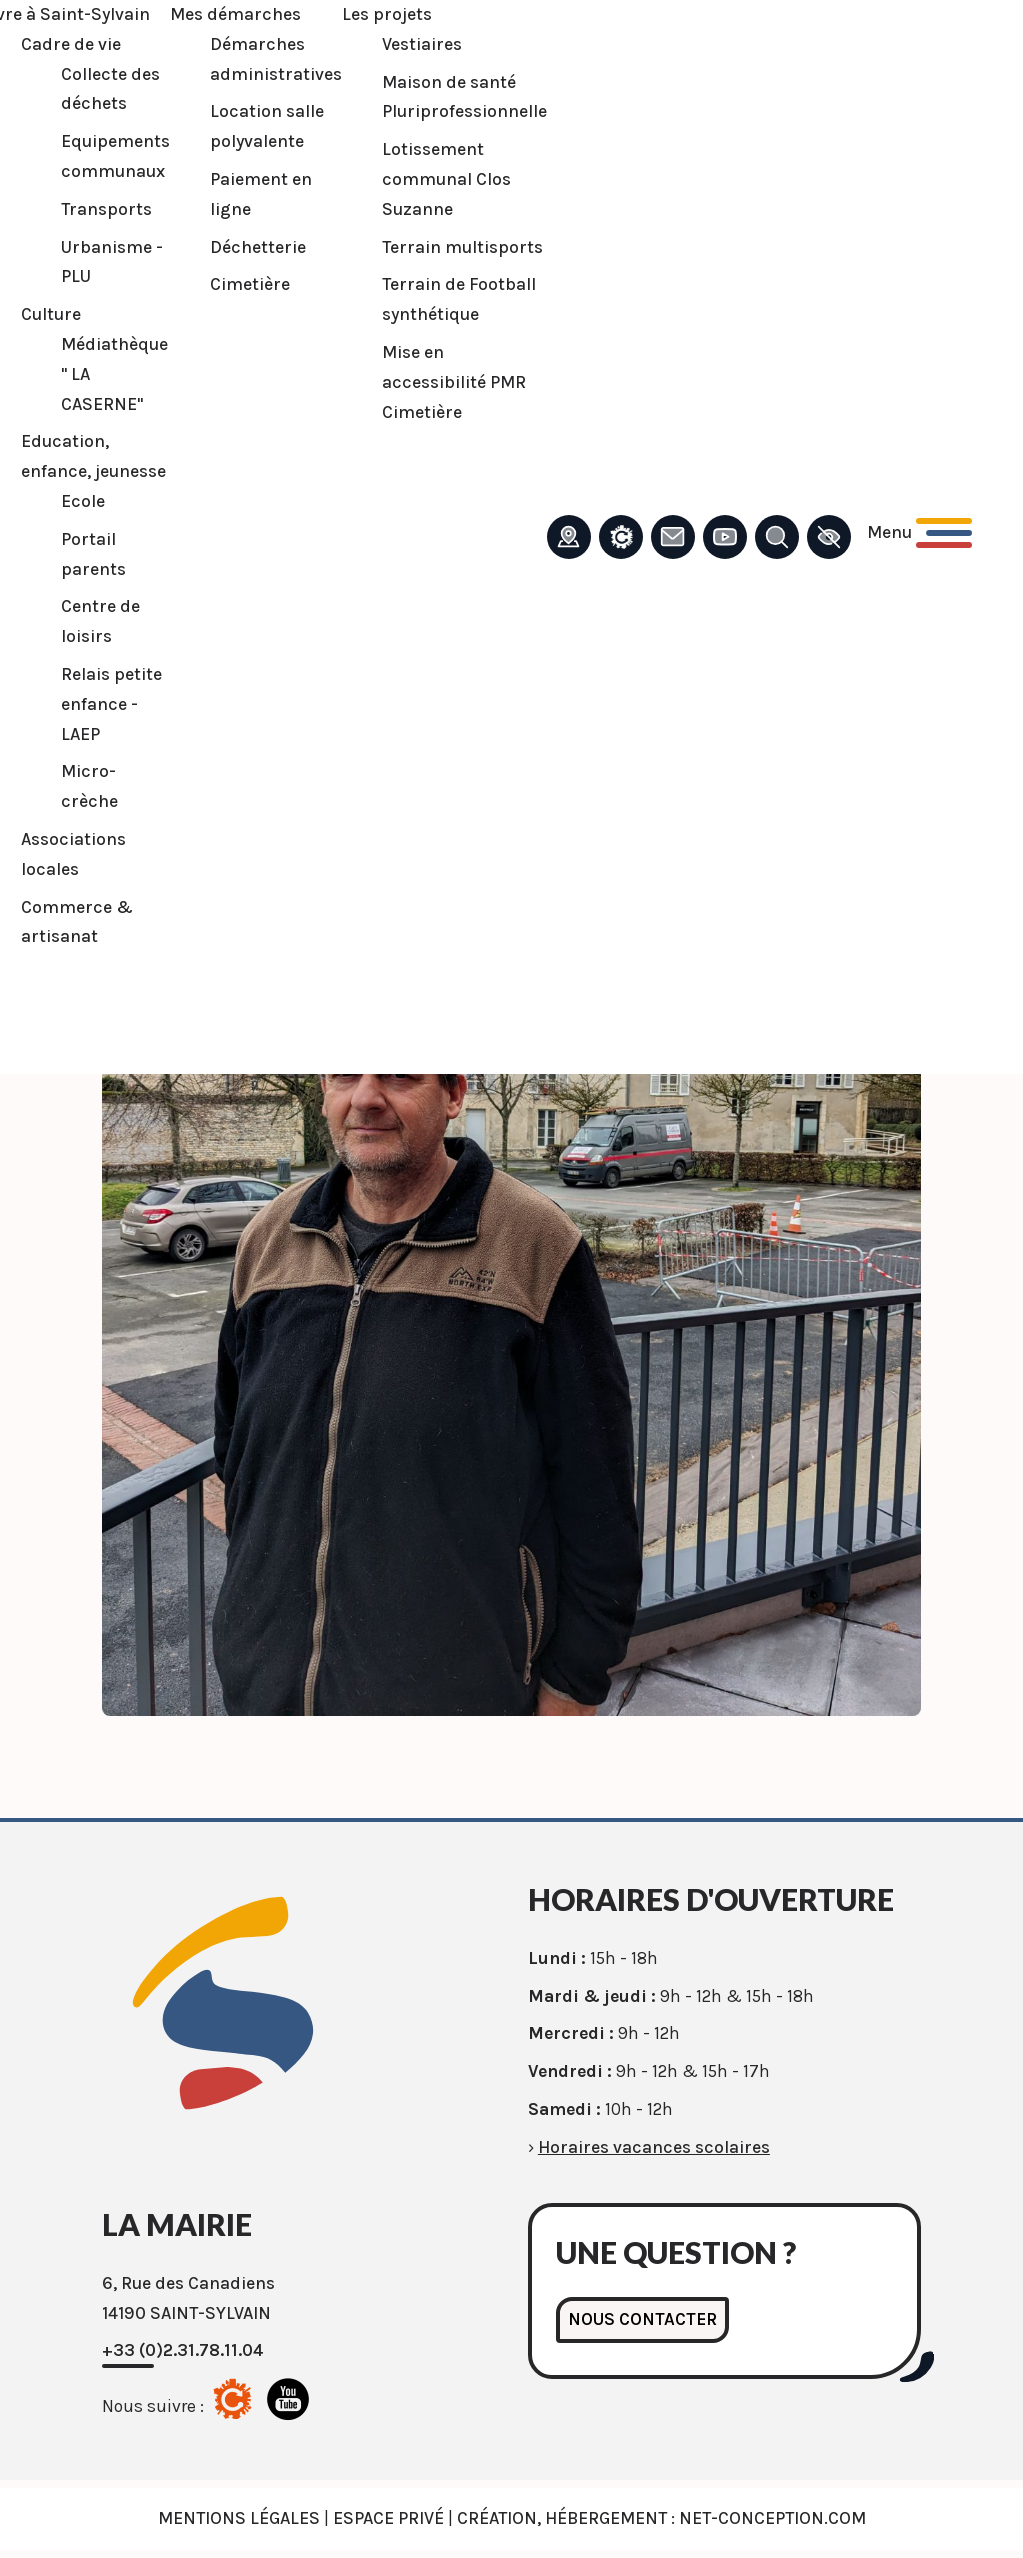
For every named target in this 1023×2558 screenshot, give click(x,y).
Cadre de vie (71, 44)
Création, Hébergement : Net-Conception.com (661, 2518)
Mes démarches (235, 14)
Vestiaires (422, 44)
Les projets (387, 14)
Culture (51, 314)
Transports (106, 209)
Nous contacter (642, 2319)
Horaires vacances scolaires (654, 2147)
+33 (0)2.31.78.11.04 (183, 2350)
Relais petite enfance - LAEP (111, 704)
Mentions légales (239, 2518)
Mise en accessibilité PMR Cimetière (454, 382)
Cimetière (250, 284)
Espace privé (388, 2518)
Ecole (83, 501)
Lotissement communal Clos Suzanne (446, 179)
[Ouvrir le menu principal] (919, 533)
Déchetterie (258, 247)
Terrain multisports (462, 247)
